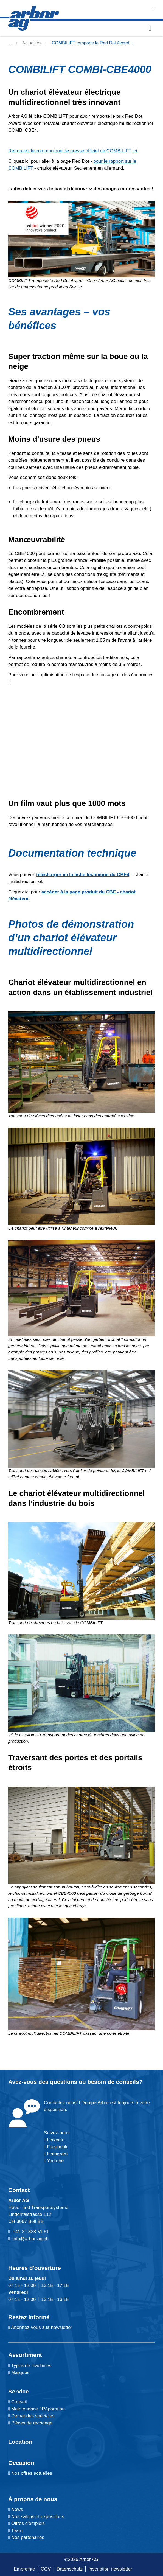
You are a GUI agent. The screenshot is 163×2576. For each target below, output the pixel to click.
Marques (19, 2372)
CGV (46, 2569)
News (15, 2509)
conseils (127, 2082)
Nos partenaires (26, 2537)
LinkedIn (55, 2140)
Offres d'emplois (26, 2523)
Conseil (19, 2401)
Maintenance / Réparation (37, 2409)
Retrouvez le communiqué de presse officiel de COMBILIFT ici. (73, 150)
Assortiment (25, 2355)
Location (20, 2441)
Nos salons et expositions (36, 2516)
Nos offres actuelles (30, 2473)
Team (15, 2530)
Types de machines (30, 2365)
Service (18, 2391)
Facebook (56, 2146)
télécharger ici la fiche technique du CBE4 (82, 874)
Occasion (21, 2463)
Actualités (31, 43)
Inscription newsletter (110, 2569)
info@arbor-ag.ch (31, 2238)
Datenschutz (70, 2569)
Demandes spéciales (33, 2415)
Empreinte (24, 2569)
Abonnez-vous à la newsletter (40, 2327)
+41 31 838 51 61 (31, 2231)
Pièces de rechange (31, 2423)
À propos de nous (32, 2499)
